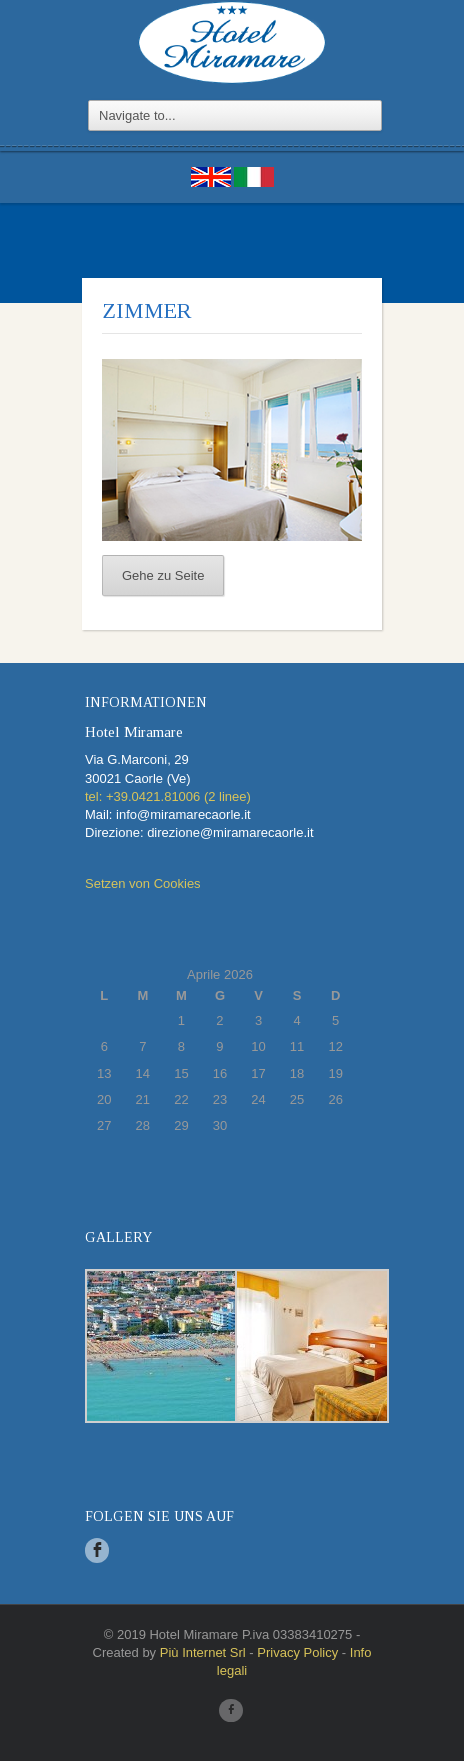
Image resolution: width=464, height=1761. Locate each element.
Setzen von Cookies (143, 883)
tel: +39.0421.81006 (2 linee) (168, 796)
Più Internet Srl (203, 1652)
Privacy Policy (297, 1652)
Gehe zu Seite (163, 575)
